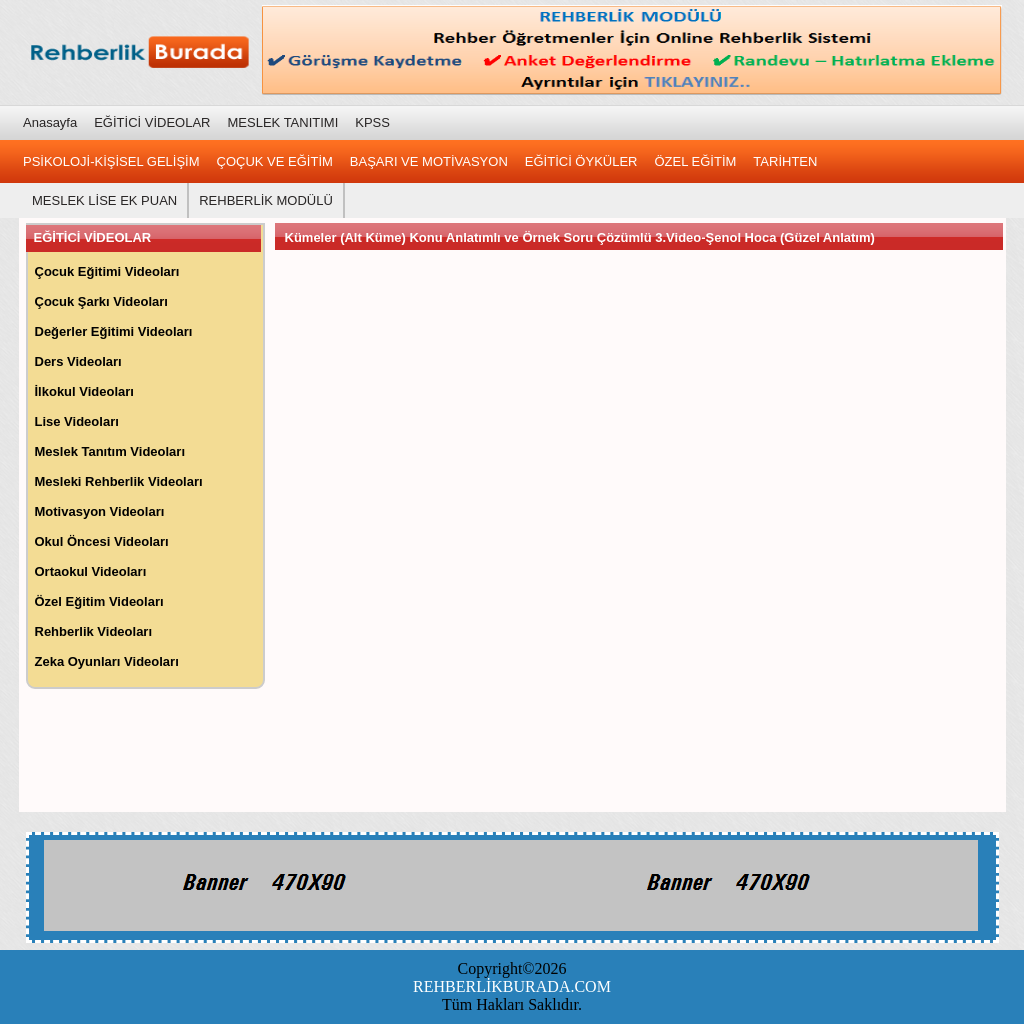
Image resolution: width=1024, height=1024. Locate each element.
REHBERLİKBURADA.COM (512, 986)
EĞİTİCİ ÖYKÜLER (581, 161)
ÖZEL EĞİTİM (696, 161)
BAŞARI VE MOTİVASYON (429, 161)
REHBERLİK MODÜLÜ (266, 200)
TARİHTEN (785, 161)
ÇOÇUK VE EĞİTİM (275, 161)
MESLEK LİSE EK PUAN (104, 200)
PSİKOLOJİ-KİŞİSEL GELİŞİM (111, 161)
